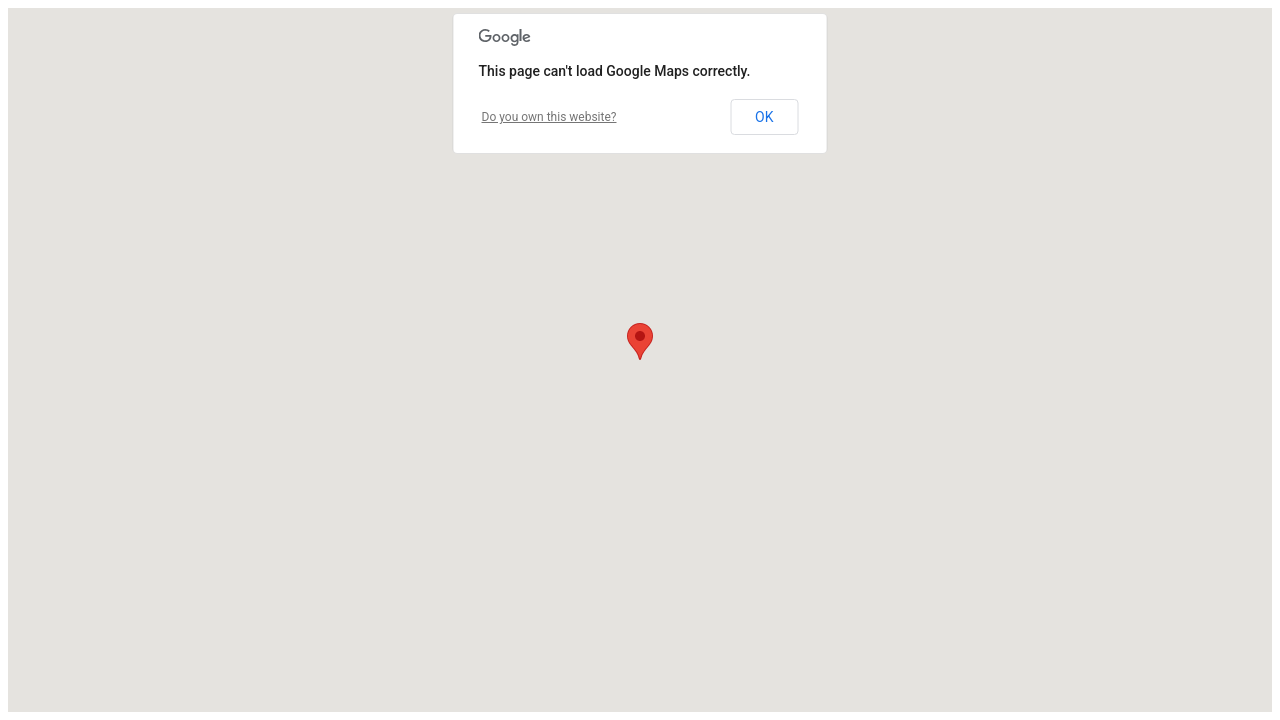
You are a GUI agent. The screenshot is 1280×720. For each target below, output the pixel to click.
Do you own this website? (549, 117)
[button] (640, 341)
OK (764, 117)
